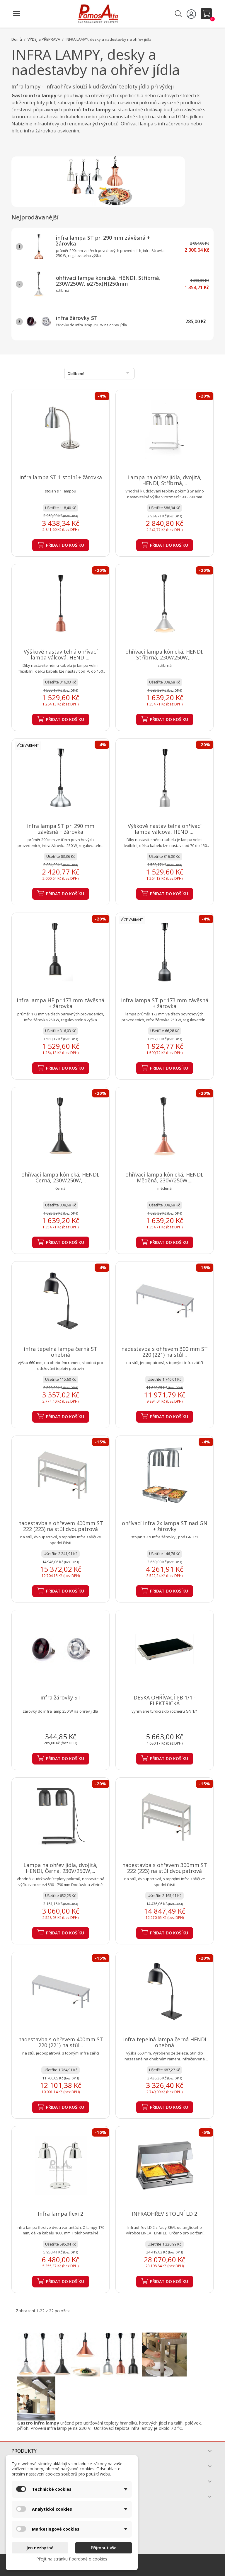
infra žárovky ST (77, 317)
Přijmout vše (103, 2548)
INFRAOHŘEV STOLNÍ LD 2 (164, 2213)
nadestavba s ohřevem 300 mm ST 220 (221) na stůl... (164, 1351)
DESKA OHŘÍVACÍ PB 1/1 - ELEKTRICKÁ (165, 1700)
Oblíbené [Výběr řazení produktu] (99, 372)
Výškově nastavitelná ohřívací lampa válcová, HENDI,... (61, 654)
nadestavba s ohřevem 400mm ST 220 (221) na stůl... (60, 2042)
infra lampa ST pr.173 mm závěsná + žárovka (164, 1003)
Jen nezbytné (39, 2548)
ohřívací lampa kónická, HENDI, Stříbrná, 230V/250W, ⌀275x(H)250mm (108, 280)
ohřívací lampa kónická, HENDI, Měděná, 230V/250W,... (164, 1177)
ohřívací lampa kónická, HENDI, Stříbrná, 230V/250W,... (164, 654)
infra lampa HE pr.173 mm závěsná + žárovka (60, 1003)
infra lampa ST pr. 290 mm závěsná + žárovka (103, 240)
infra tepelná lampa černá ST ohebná (60, 1351)
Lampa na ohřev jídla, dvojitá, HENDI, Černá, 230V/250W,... (60, 1867)
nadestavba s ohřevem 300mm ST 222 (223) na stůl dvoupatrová (164, 1867)
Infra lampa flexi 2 (60, 2213)
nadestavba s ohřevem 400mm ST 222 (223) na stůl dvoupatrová (60, 1526)
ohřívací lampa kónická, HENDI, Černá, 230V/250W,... (60, 1177)
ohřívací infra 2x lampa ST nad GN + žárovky (164, 1526)
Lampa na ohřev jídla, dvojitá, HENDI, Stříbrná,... (164, 480)
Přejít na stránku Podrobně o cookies (71, 2559)
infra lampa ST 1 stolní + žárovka (60, 477)
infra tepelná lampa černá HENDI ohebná (164, 2042)
